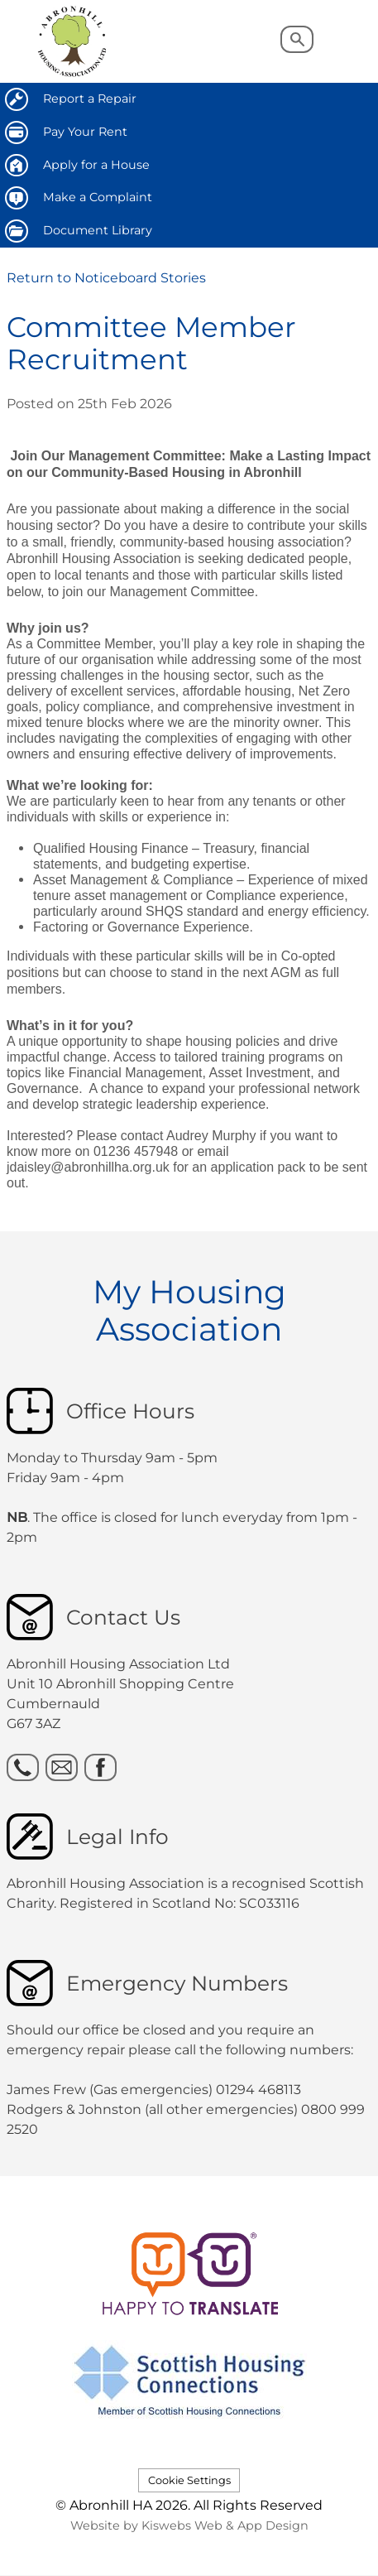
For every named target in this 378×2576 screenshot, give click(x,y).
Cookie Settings (189, 2480)
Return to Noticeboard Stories (106, 278)
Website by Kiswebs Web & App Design (189, 2525)
